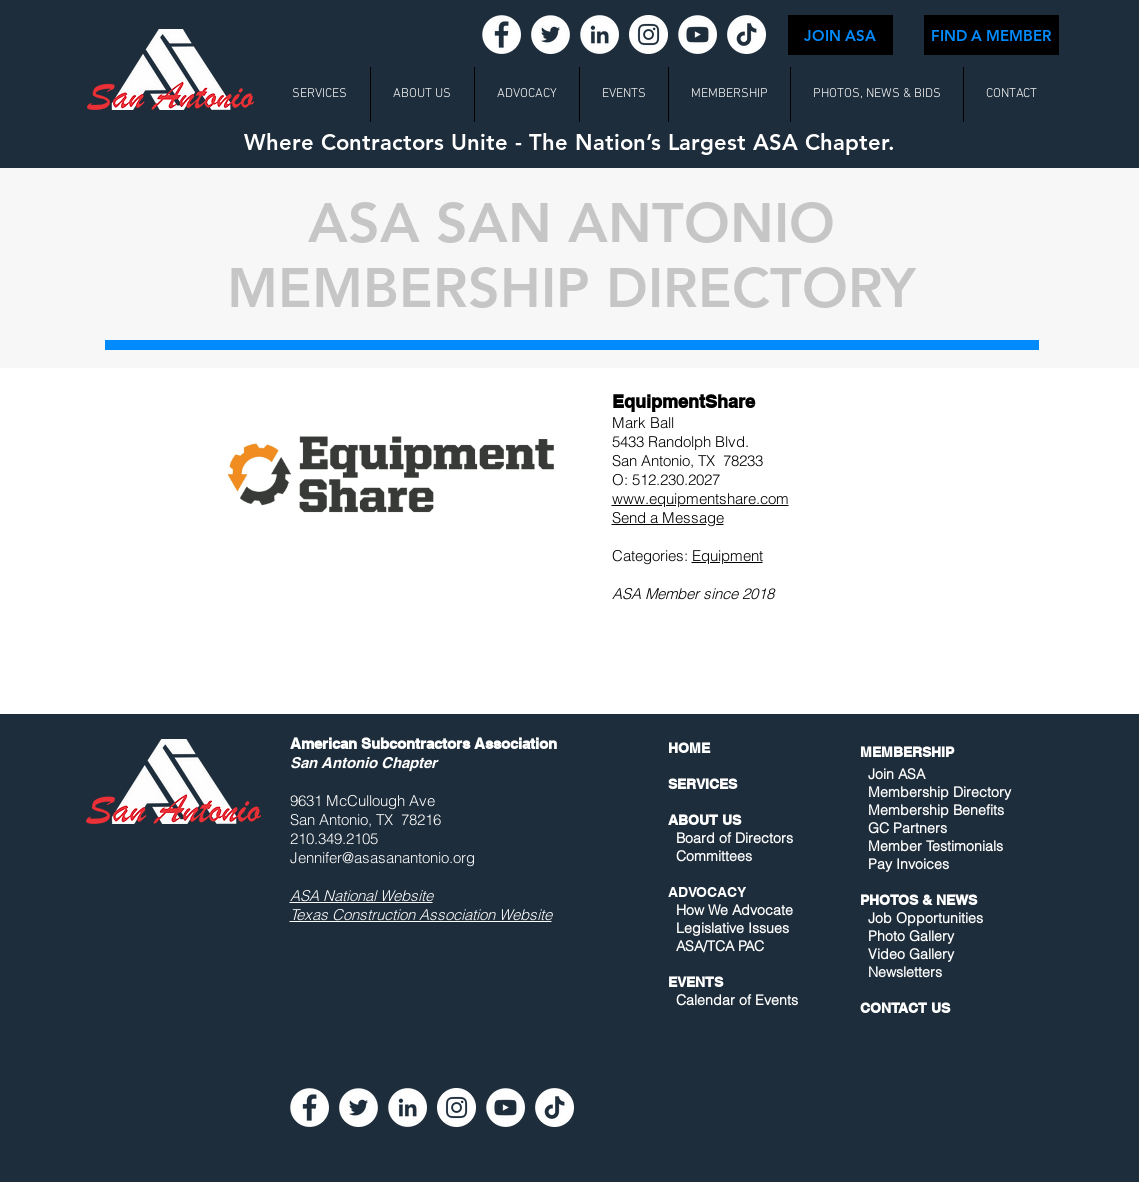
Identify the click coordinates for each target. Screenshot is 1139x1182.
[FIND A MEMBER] (991, 35)
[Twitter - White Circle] (550, 34)
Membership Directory (937, 792)
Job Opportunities (925, 918)
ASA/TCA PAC (720, 946)
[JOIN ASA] (840, 35)
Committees (714, 856)
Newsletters (903, 972)
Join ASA (896, 774)
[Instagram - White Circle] (648, 34)
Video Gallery (911, 954)
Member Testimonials (935, 846)
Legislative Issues (732, 928)
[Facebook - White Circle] (501, 34)
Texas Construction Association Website (421, 914)
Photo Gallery (911, 936)
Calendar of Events (737, 1000)
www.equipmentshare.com (700, 498)
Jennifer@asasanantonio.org (382, 857)
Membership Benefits (936, 810)
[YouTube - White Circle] (697, 34)
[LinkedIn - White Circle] (599, 34)
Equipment (727, 555)
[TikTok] (746, 34)
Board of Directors (734, 838)
